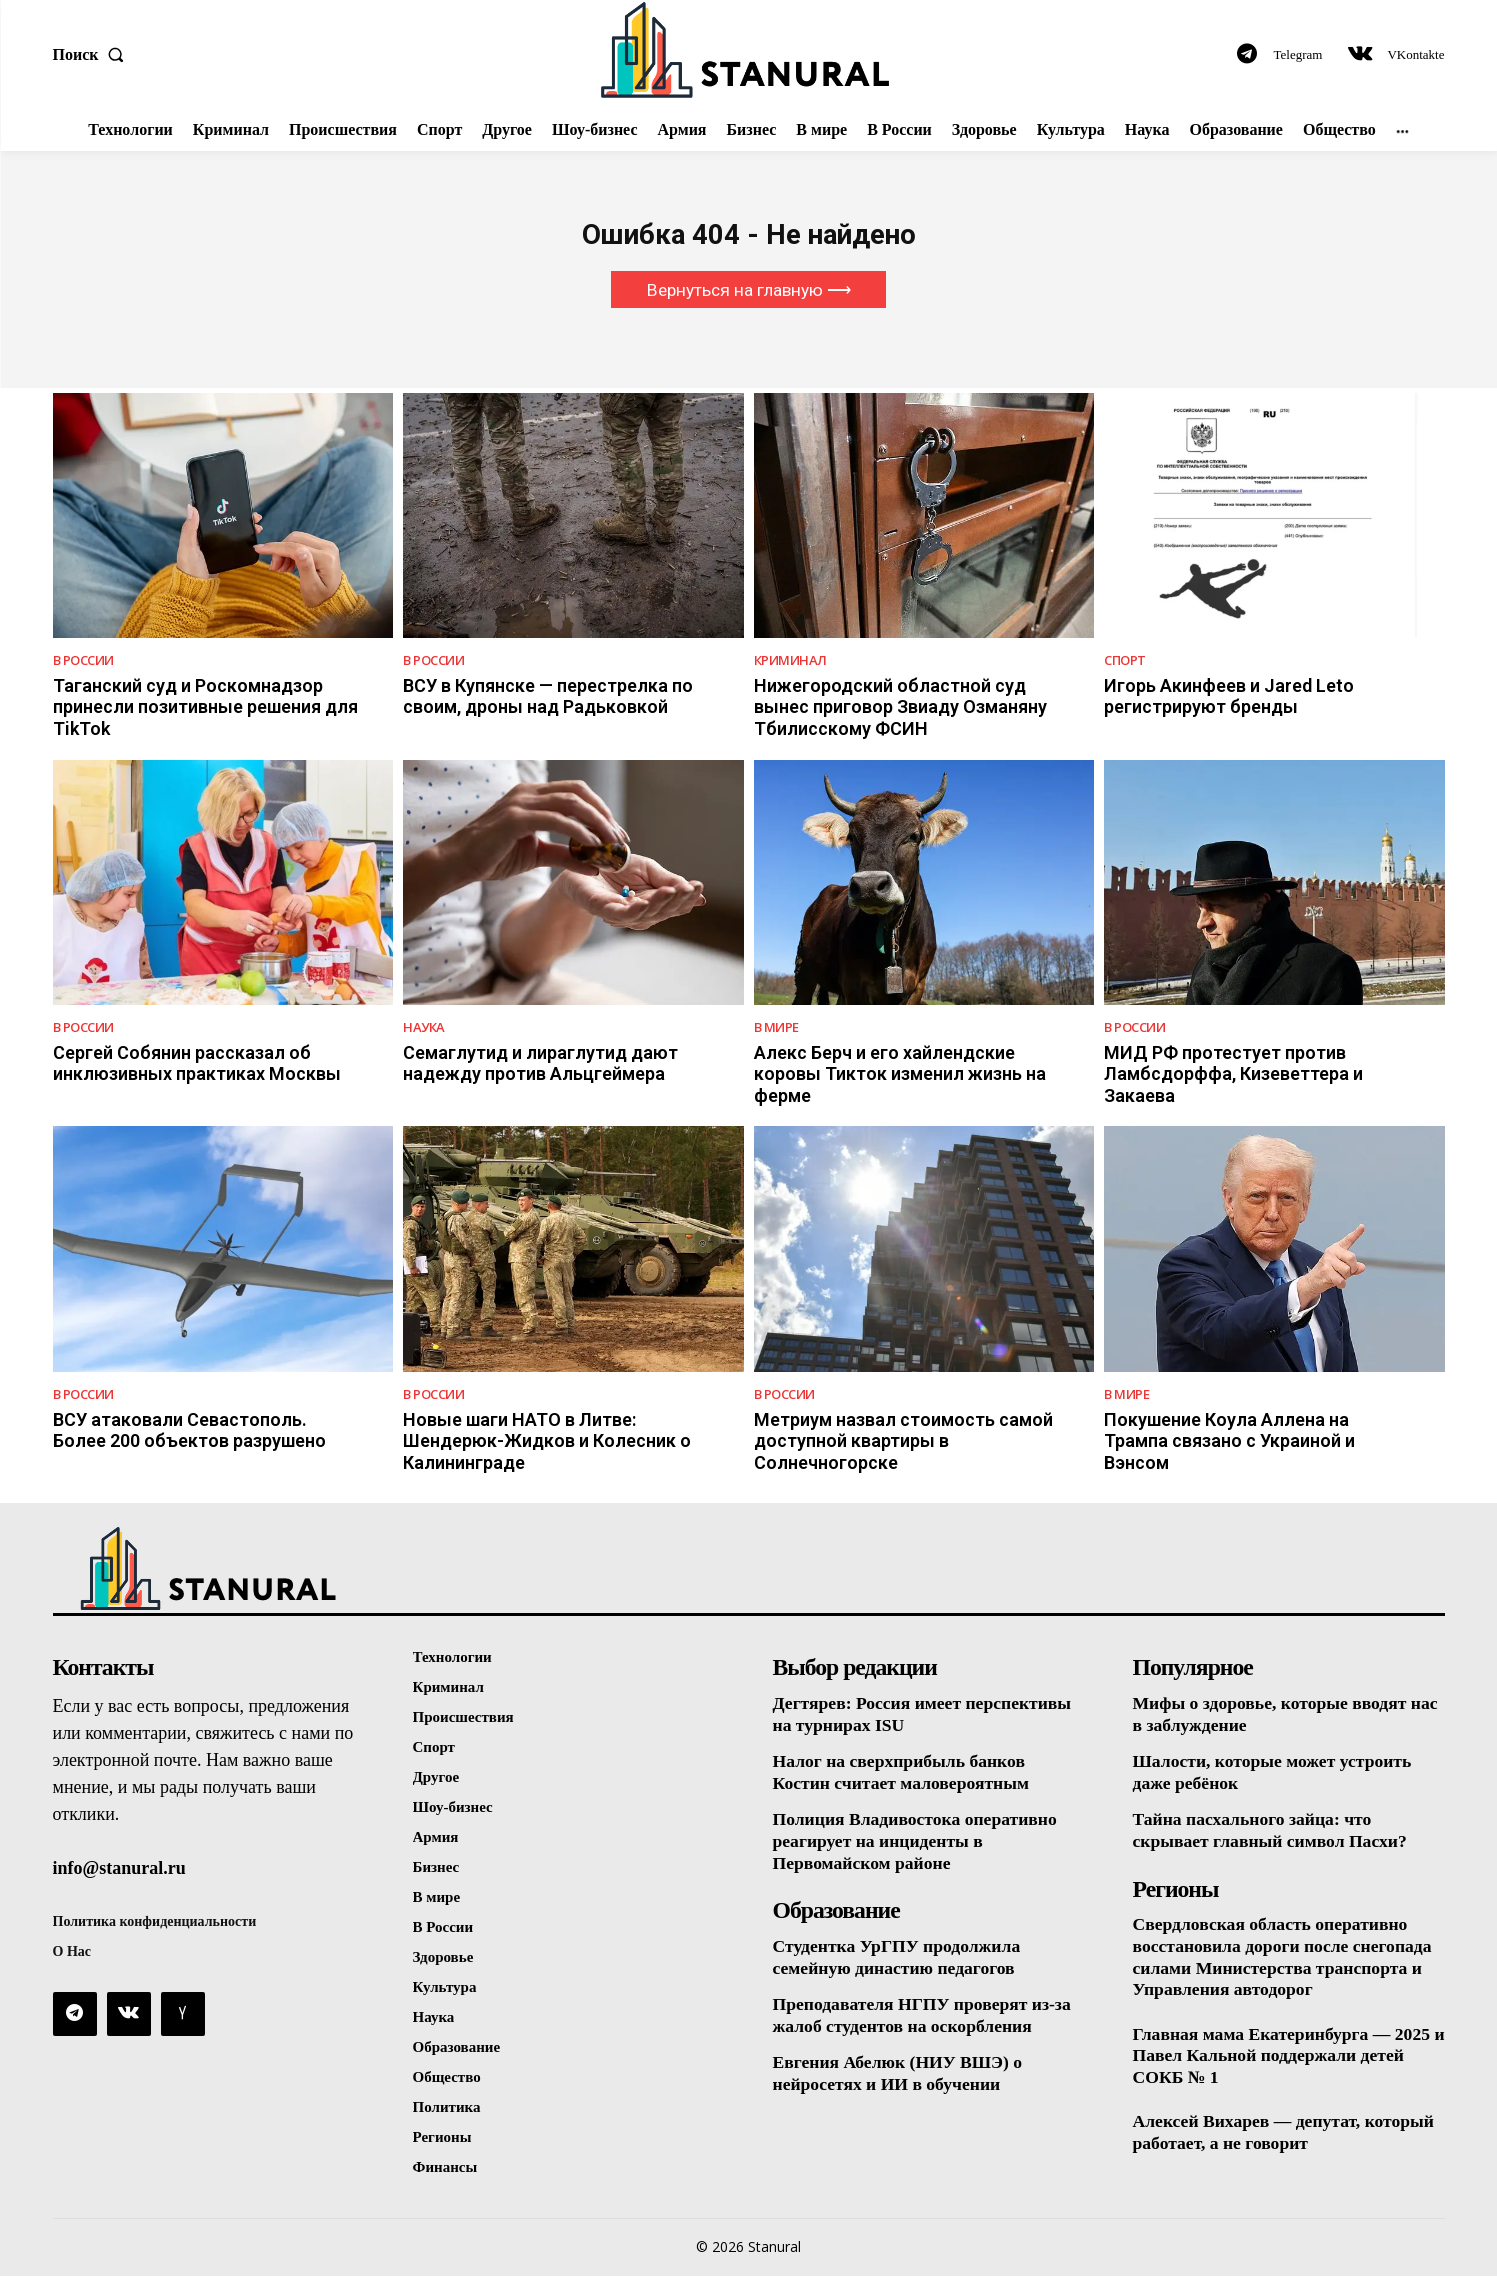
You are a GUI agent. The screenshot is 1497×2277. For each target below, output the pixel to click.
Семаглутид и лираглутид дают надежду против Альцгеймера (540, 1064)
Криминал (790, 661)
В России (83, 661)
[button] (93, 55)
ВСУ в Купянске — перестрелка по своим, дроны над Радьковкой (548, 697)
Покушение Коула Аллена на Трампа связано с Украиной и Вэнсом (1229, 1442)
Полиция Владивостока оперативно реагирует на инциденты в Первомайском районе (918, 1842)
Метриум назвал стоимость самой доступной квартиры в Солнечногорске (903, 1442)
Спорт (1125, 661)
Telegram (1298, 54)
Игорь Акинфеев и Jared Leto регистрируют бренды (1229, 697)
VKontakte (1415, 54)
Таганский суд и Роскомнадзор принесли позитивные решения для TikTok (205, 708)
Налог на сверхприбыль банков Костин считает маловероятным (904, 1774)
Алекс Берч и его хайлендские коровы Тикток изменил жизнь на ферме (900, 1075)
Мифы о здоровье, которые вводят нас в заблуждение (1273, 1715)
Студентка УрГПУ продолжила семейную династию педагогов (899, 1958)
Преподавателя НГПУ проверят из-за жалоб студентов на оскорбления (925, 2017)
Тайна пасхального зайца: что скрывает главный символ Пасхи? (1273, 1832)
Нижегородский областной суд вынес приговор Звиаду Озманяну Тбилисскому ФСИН (900, 708)
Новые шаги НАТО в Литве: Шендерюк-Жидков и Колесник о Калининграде (547, 1442)
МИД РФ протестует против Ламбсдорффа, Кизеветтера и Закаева (1233, 1075)
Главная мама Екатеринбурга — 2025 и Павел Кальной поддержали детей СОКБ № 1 (1285, 2056)
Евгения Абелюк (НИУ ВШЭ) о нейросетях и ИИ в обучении (900, 2075)
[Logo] (748, 49)
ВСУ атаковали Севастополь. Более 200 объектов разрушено (189, 1431)
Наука (424, 1028)
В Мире (776, 1028)
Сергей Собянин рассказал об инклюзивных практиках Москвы (197, 1064)
